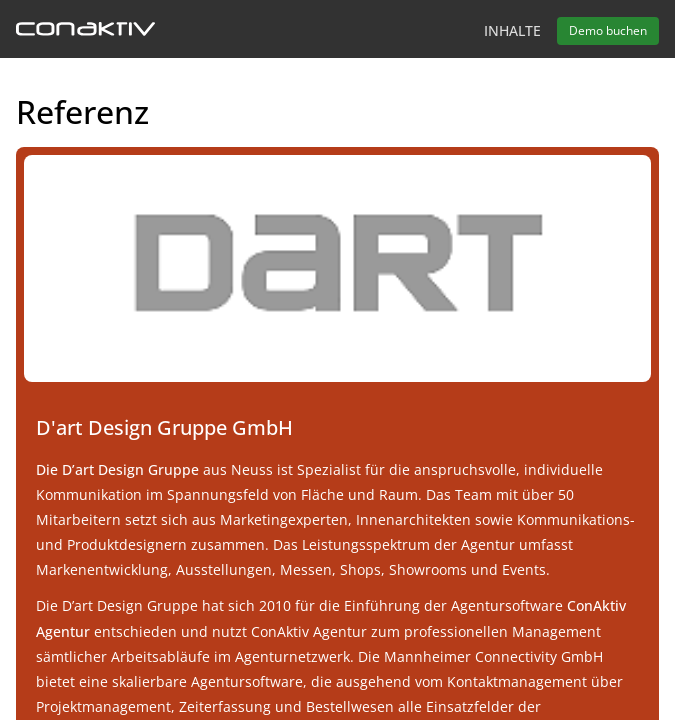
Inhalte (512, 30)
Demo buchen (608, 30)
